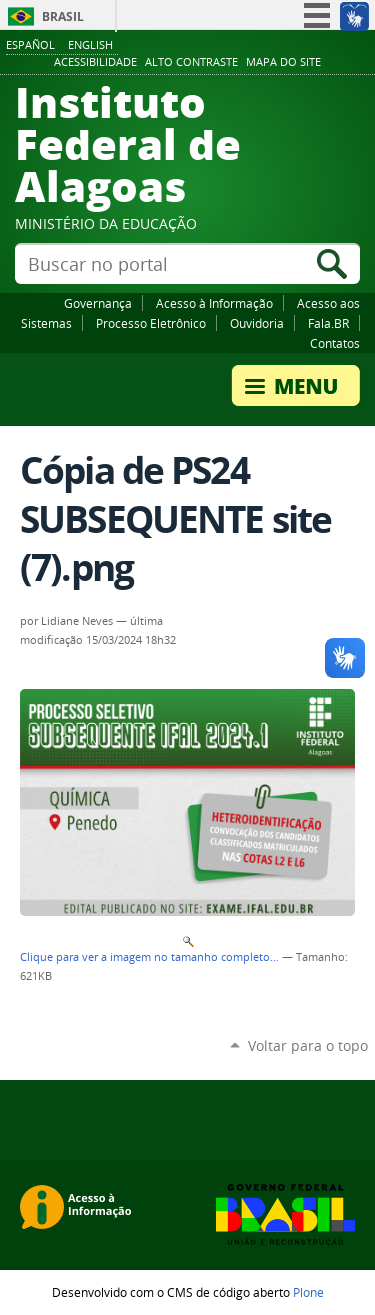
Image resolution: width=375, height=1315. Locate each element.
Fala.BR (328, 323)
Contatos (335, 343)
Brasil (63, 16)
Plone (308, 1292)
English (90, 44)
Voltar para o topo (308, 1045)
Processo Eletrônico (151, 323)
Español (30, 44)
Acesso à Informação (214, 303)
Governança (98, 303)
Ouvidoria (257, 323)
